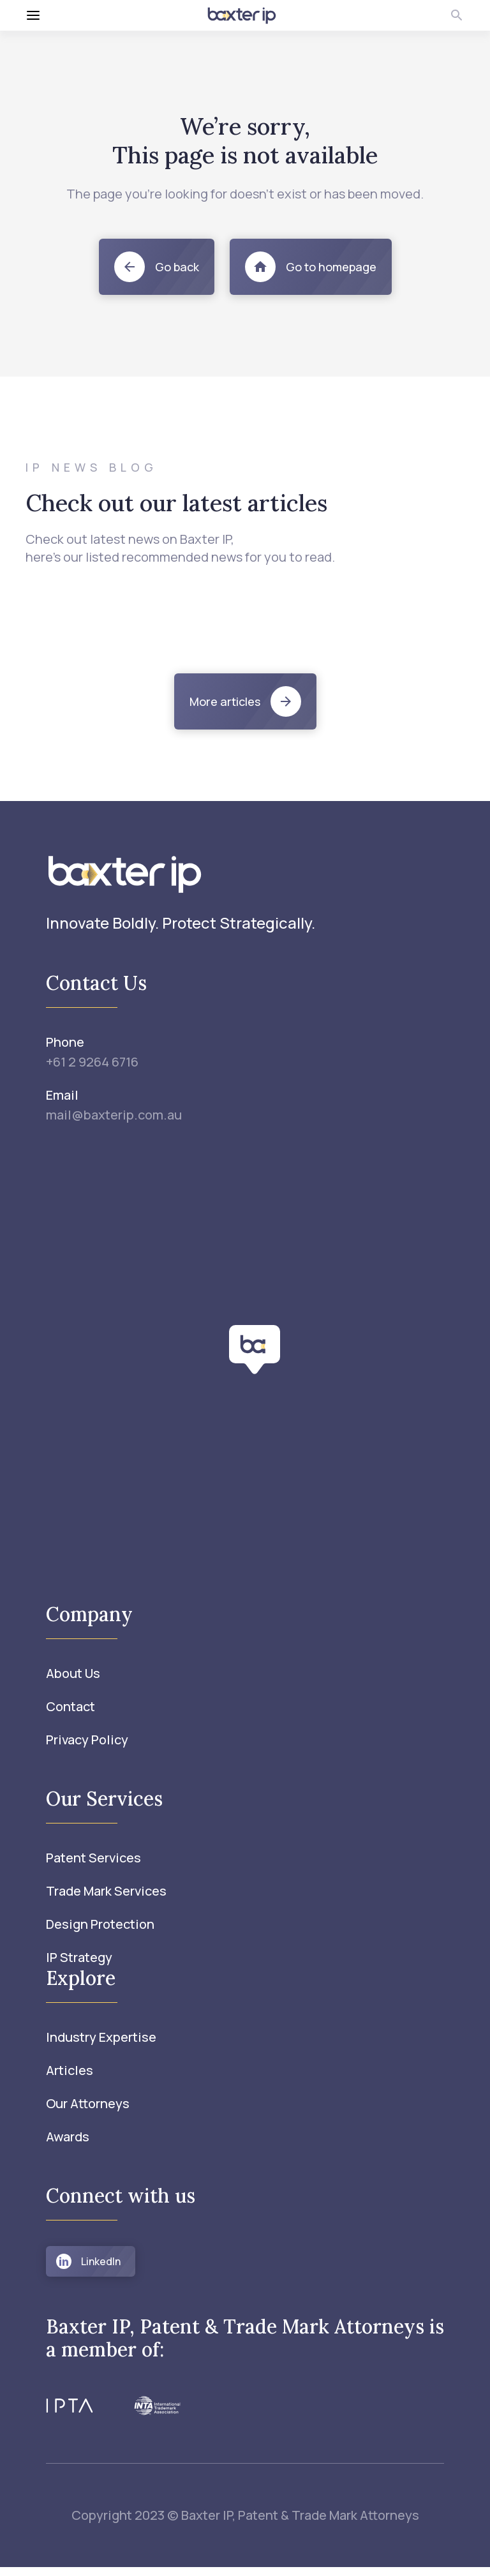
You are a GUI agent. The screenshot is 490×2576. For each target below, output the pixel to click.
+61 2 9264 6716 (92, 1061)
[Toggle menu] (99, 15)
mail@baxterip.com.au (114, 1114)
